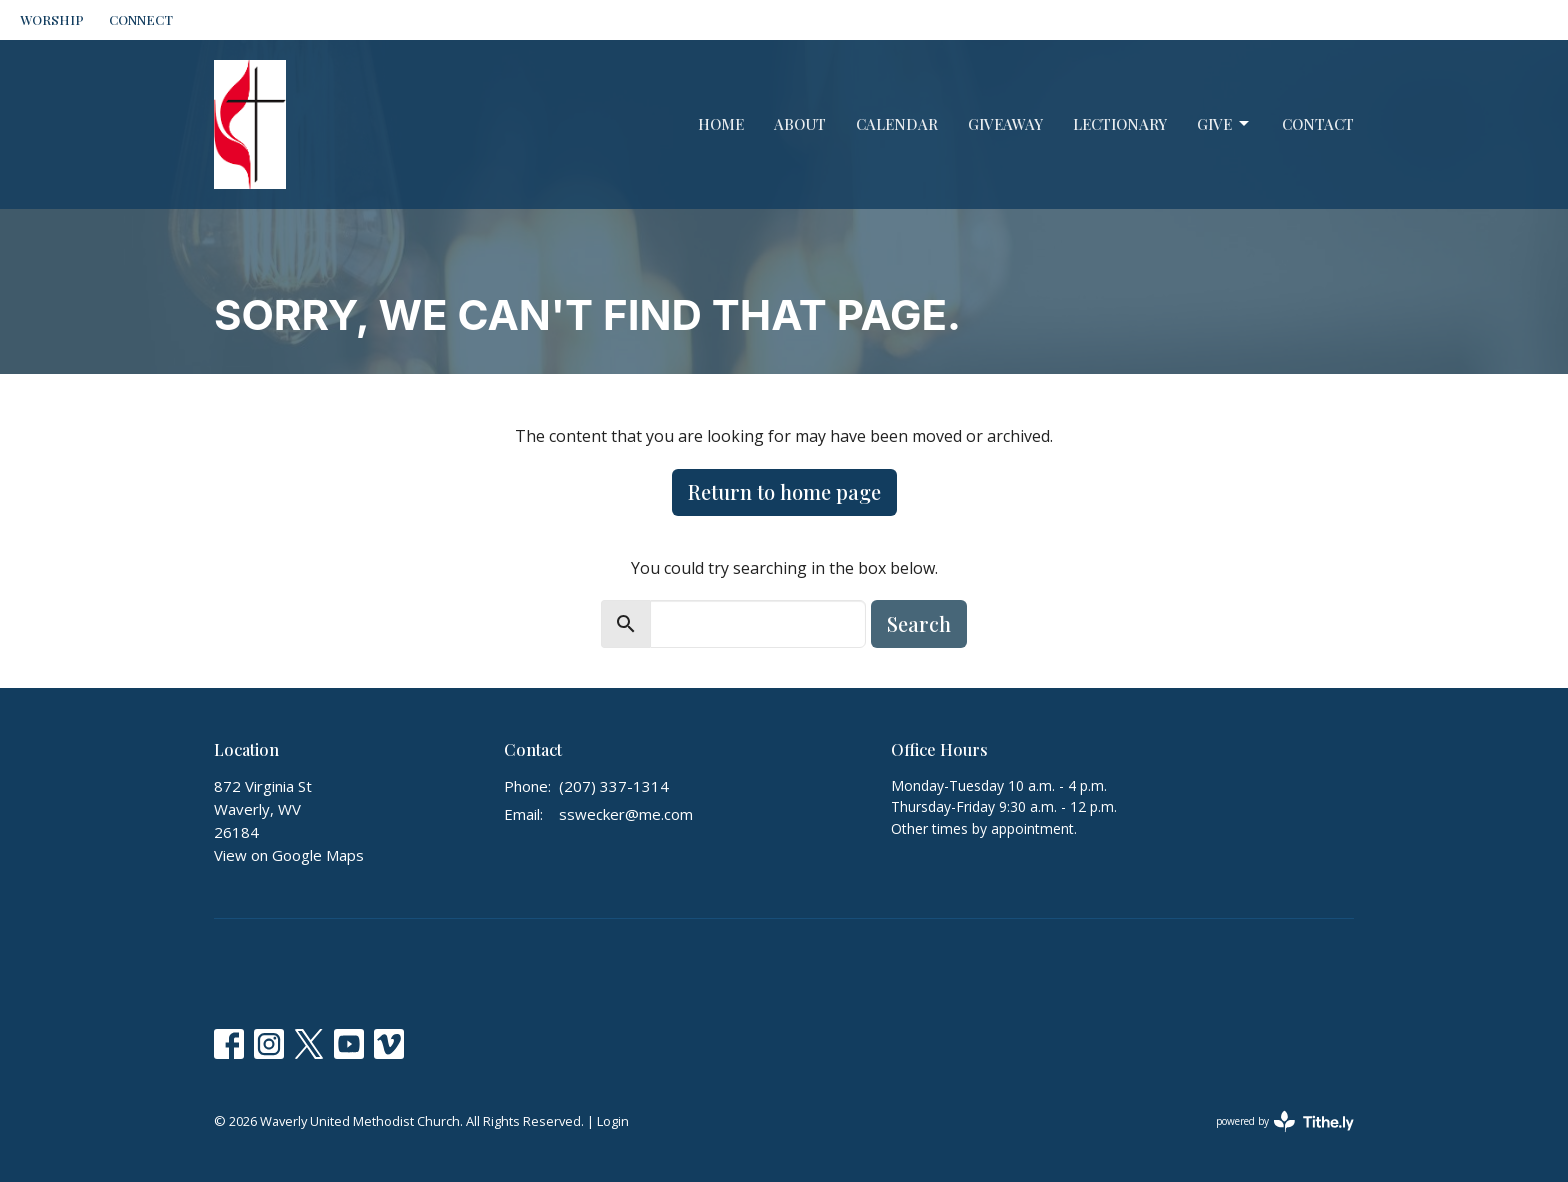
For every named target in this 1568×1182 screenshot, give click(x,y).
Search (919, 623)
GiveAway (1005, 124)
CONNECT (141, 19)
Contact (1318, 124)
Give (1224, 124)
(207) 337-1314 (614, 786)
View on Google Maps (289, 855)
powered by (1285, 1121)
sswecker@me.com (626, 814)
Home (721, 124)
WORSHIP (52, 19)
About (800, 124)
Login (613, 1121)
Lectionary (1120, 124)
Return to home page (784, 491)
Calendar (897, 124)
